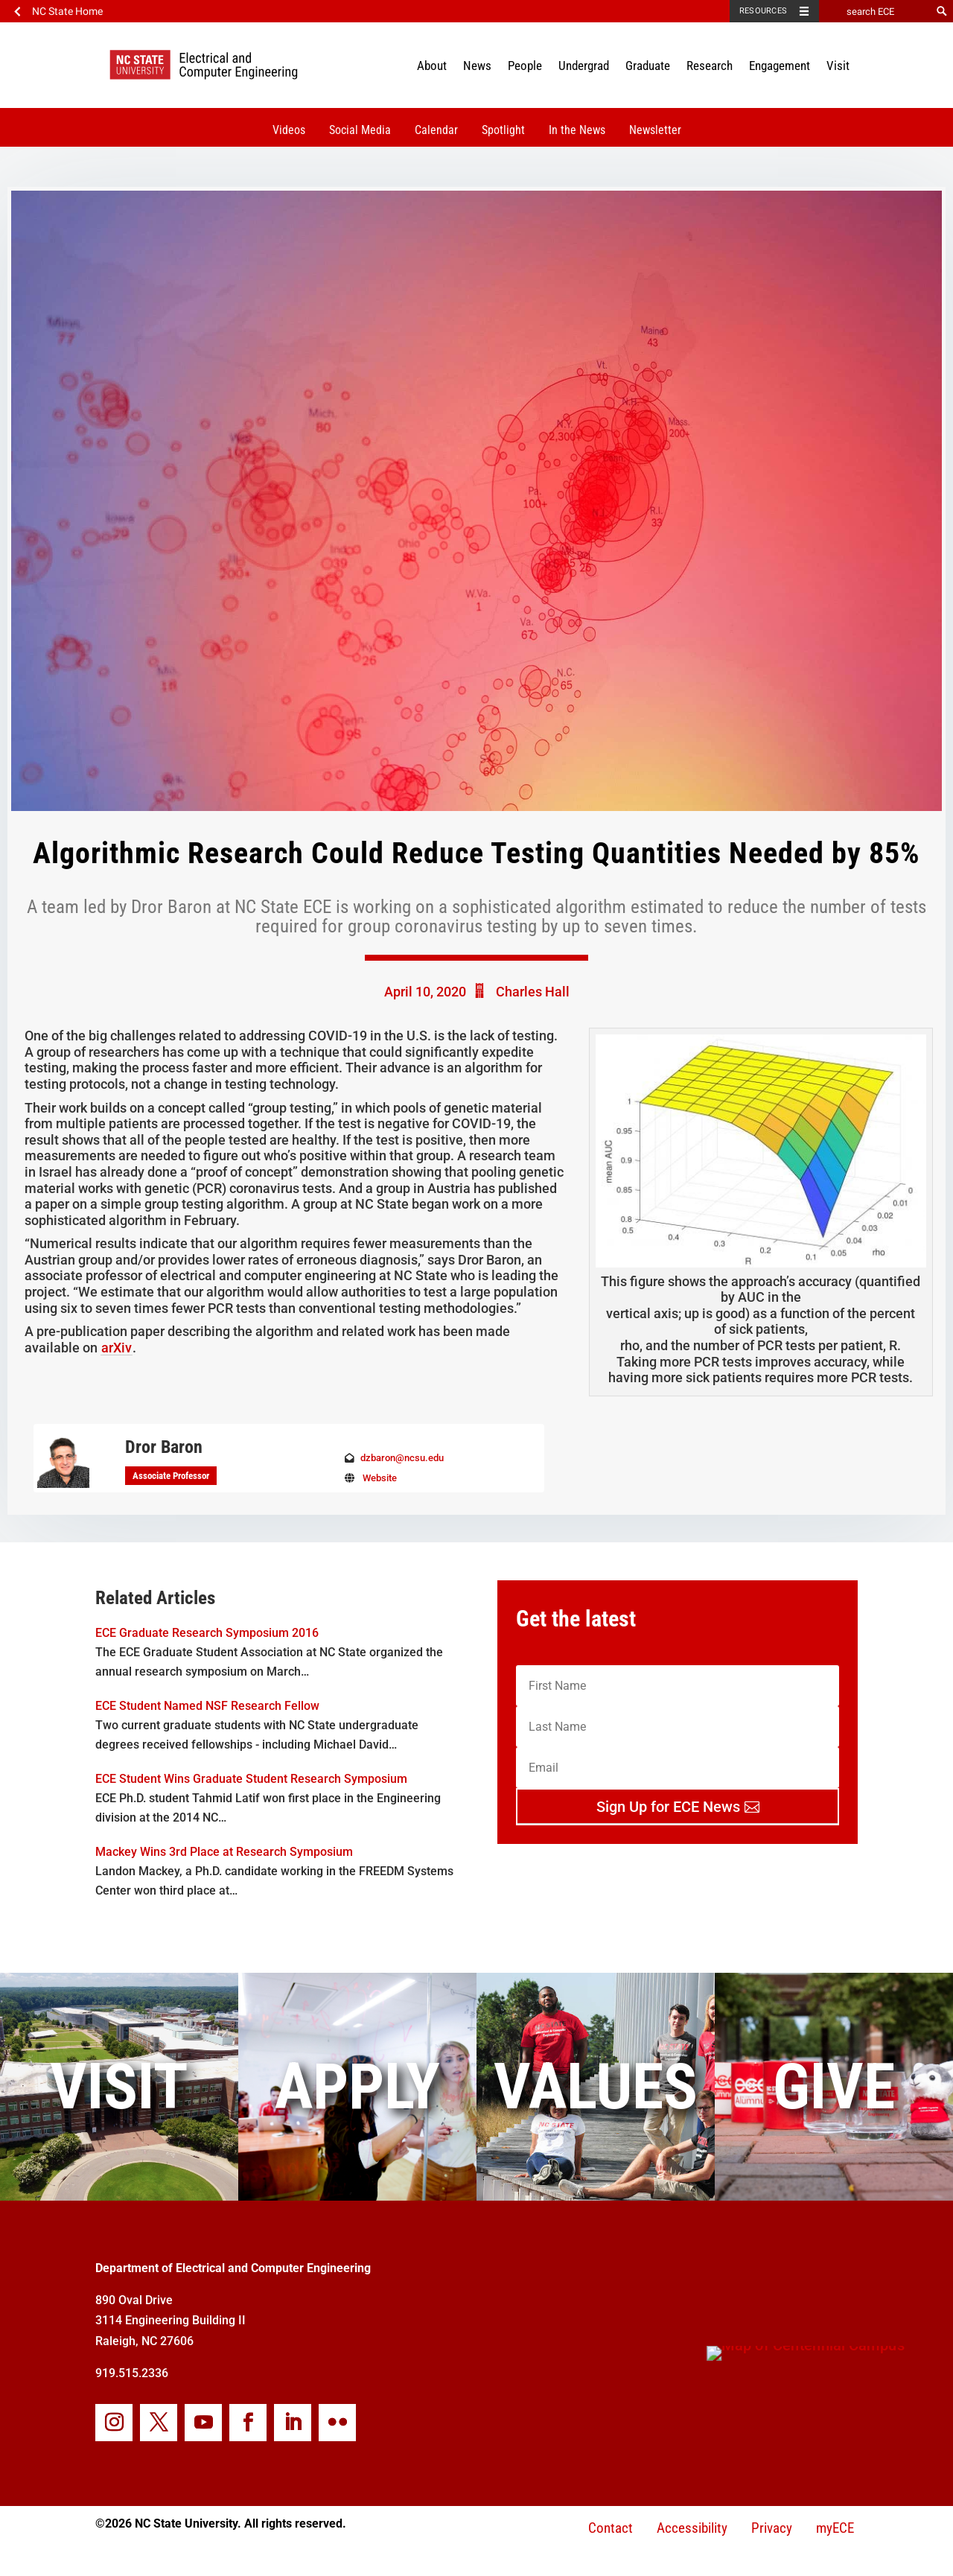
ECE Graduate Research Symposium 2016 (207, 1633)
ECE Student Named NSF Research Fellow (207, 1706)
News (477, 65)
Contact (610, 2528)
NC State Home (67, 11)
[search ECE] (875, 11)
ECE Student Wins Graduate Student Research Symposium (251, 1779)
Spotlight (503, 130)
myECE (835, 2528)
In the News (577, 130)
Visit (838, 65)
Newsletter (655, 130)
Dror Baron (164, 1447)
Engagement (779, 65)
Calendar (436, 130)
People (525, 65)
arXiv (116, 1347)
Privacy (771, 2528)
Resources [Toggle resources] (763, 11)
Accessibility (692, 2528)
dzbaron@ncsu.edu (402, 1457)
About (432, 65)
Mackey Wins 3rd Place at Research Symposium (224, 1852)
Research (709, 65)
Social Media (360, 130)
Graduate (647, 65)
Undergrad (583, 65)
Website (380, 1477)
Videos (288, 130)
